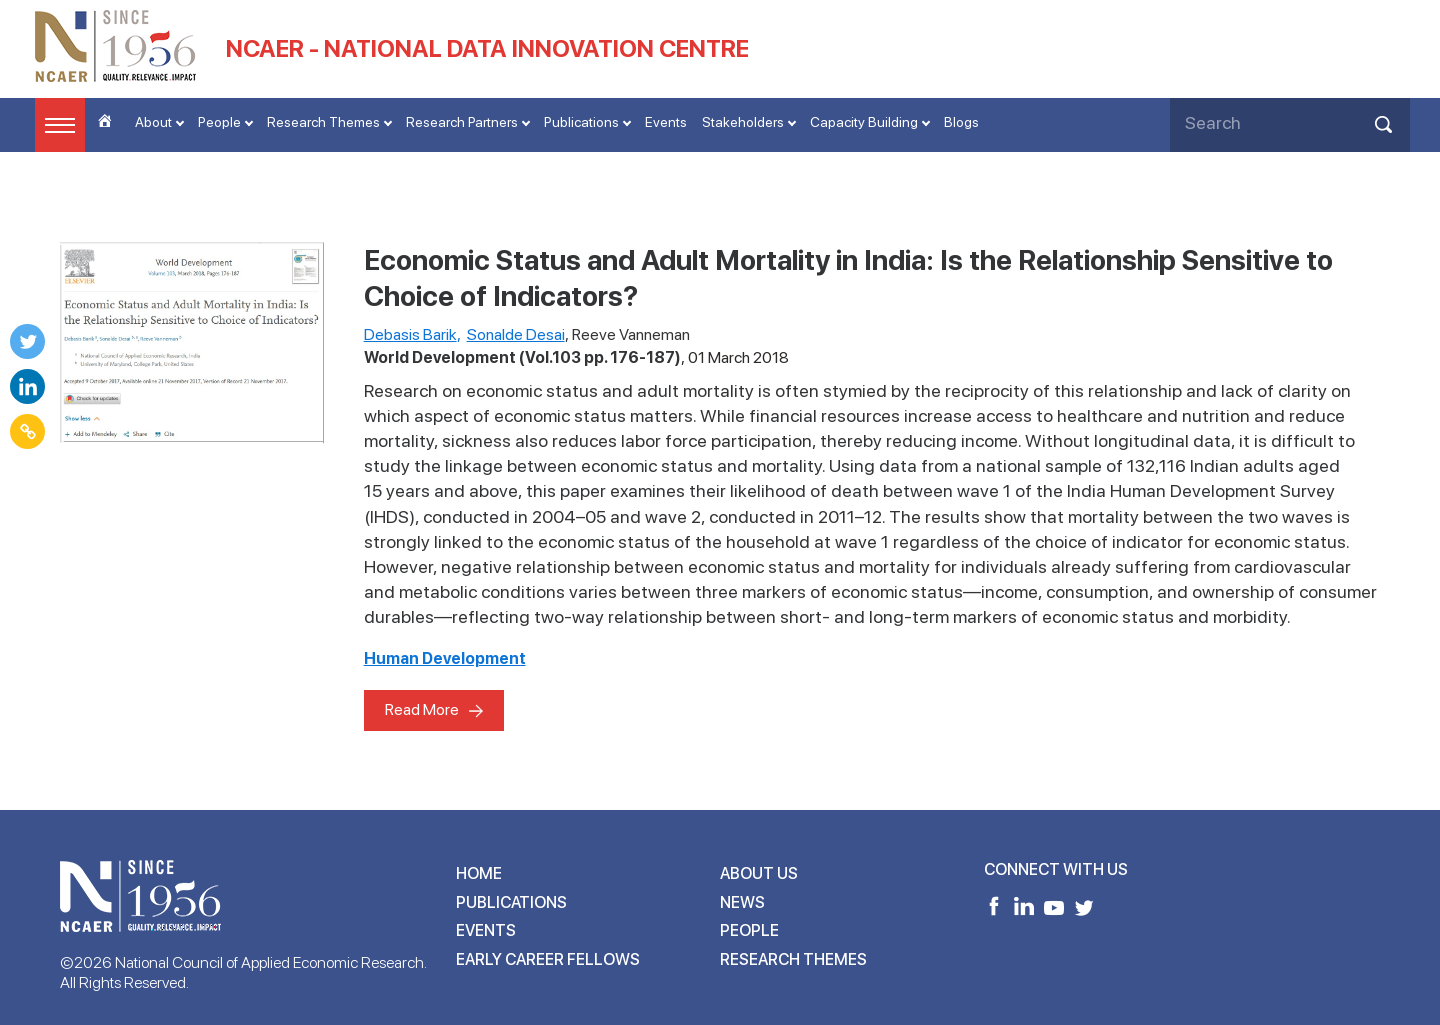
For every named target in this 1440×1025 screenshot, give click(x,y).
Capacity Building (864, 122)
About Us (759, 873)
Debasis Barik (410, 334)
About (153, 122)
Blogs (961, 122)
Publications (581, 122)
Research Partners (462, 122)
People (219, 122)
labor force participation (716, 440)
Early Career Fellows (548, 959)
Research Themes (323, 122)
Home (479, 873)
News (742, 902)
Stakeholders (743, 122)
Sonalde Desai (516, 334)
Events (666, 122)
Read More (422, 709)
